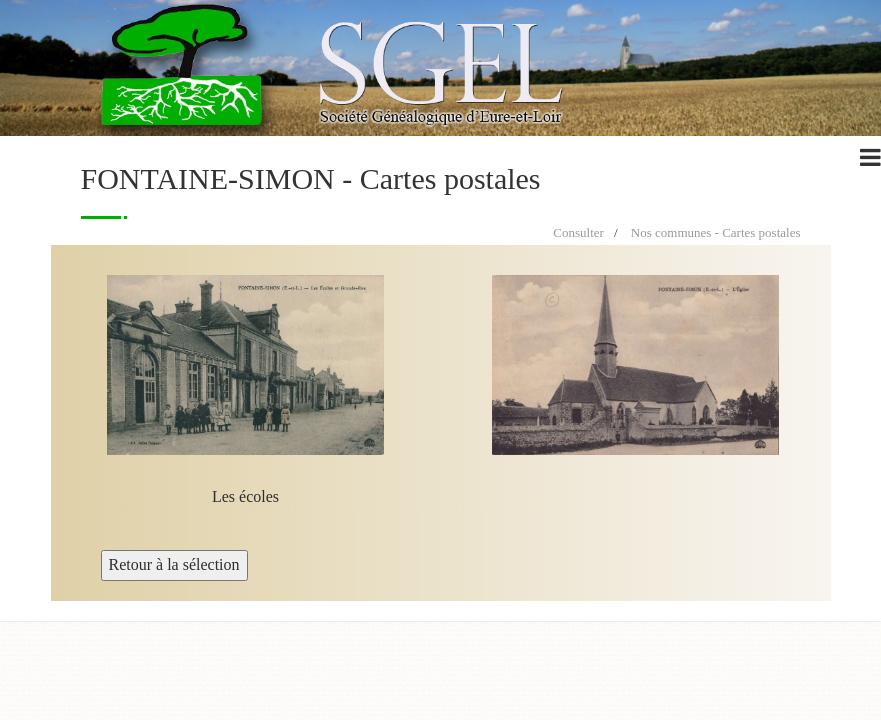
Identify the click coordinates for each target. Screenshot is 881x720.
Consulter (578, 232)
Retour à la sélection (174, 564)
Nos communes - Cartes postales (716, 232)
